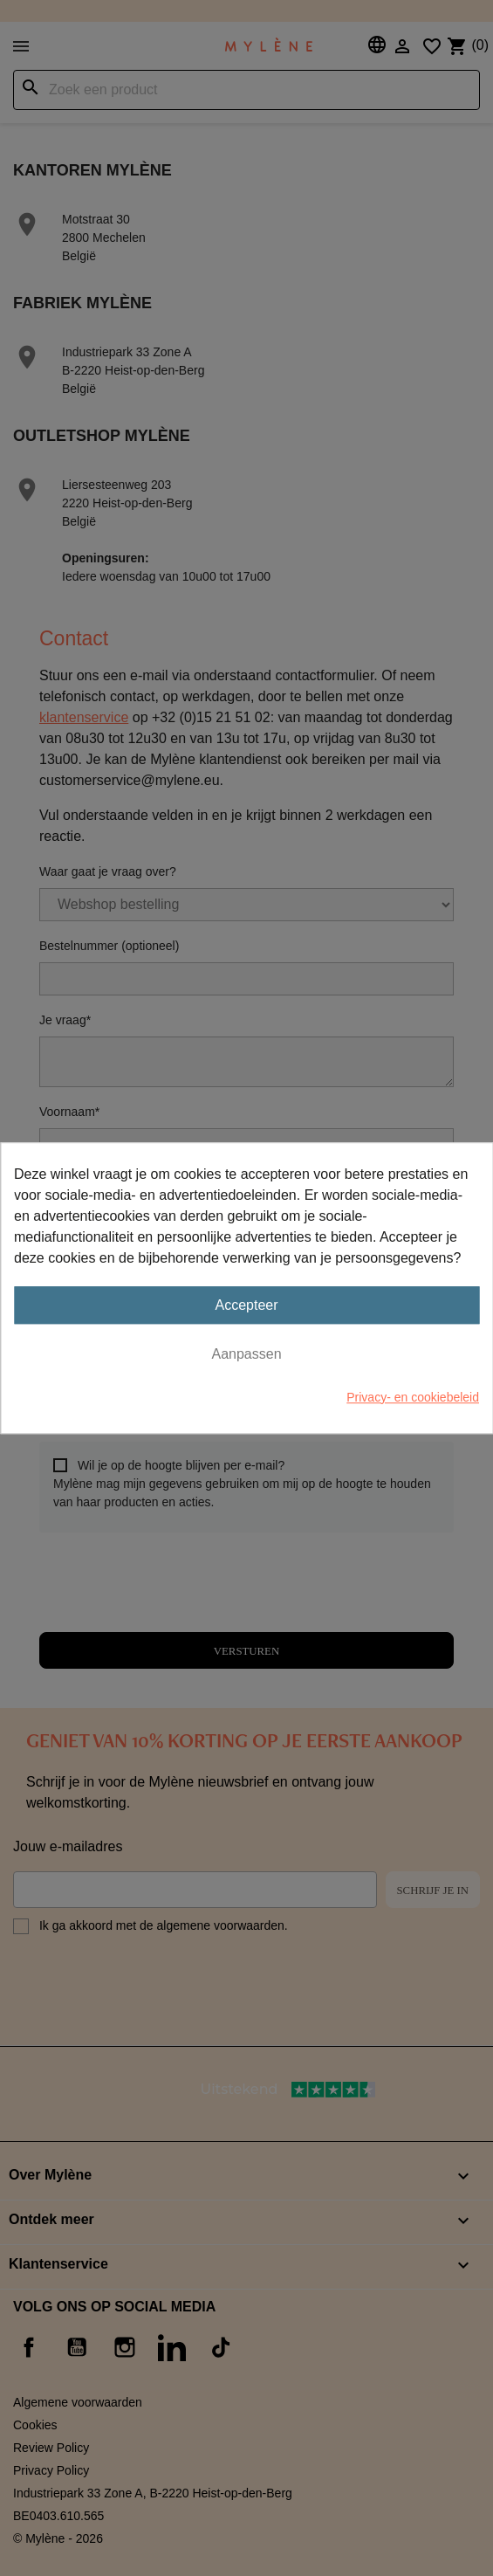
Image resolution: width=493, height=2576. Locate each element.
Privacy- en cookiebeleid (412, 1397)
